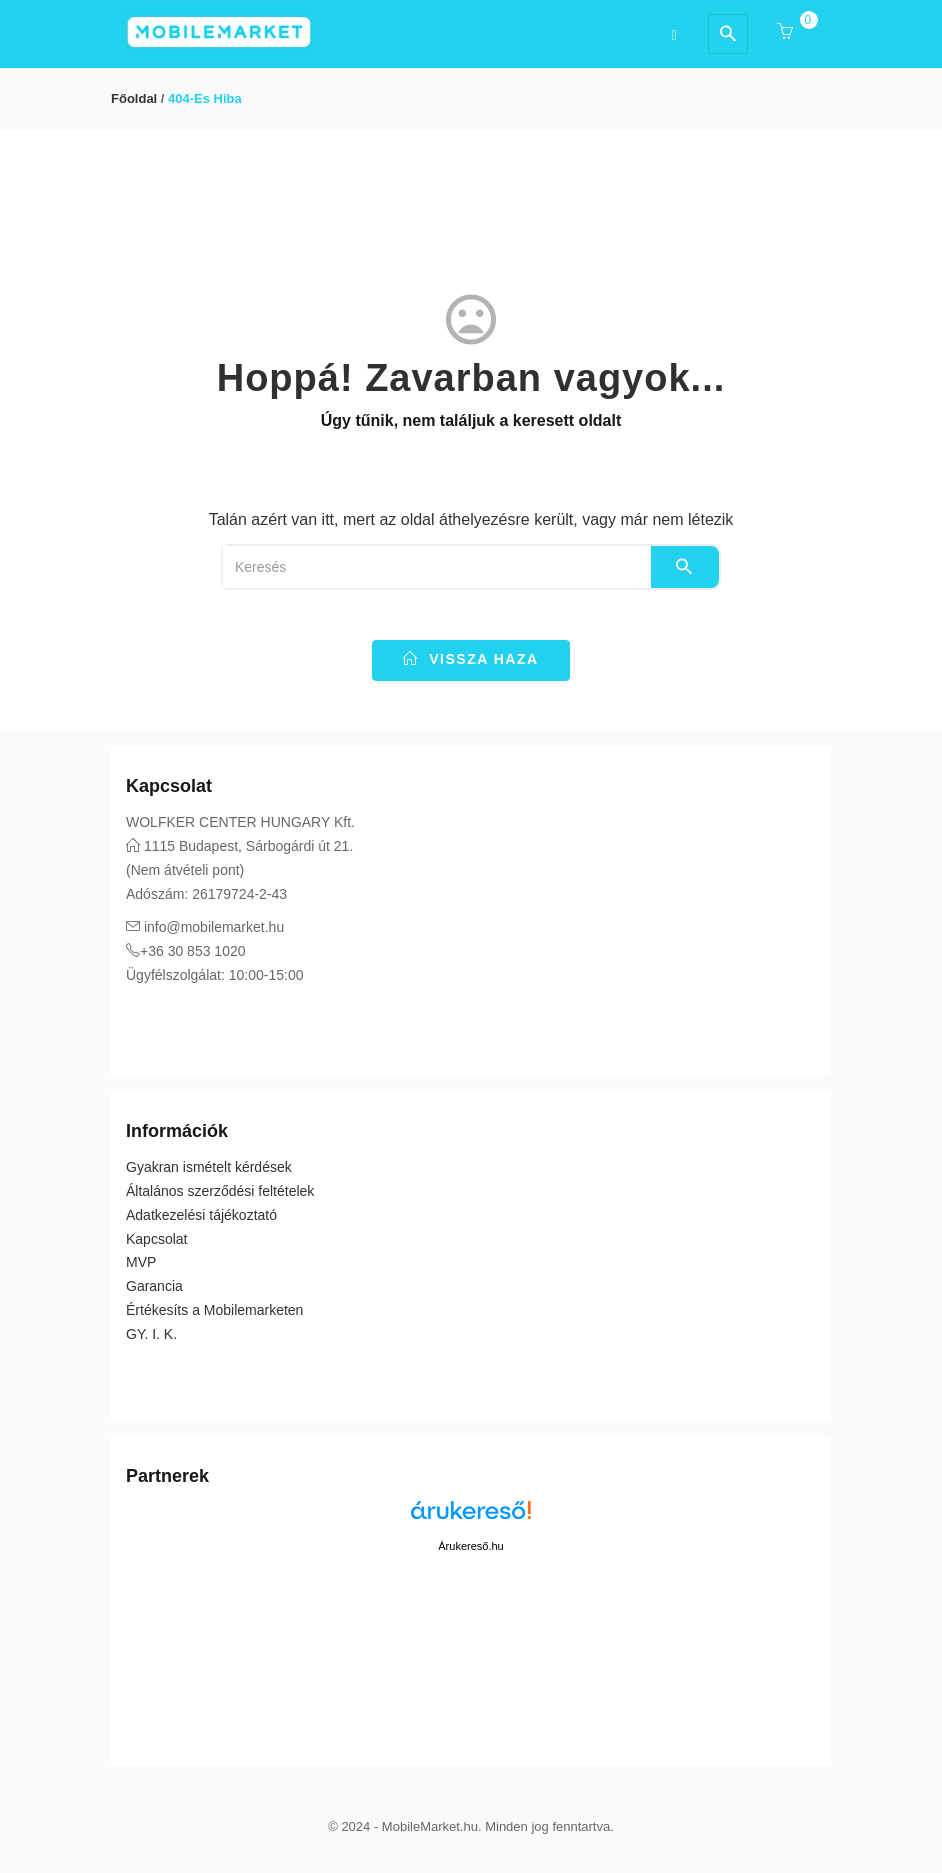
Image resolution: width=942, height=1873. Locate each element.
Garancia (154, 1286)
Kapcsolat (156, 1239)
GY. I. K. (151, 1334)
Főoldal (134, 98)
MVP (141, 1262)
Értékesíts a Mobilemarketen (214, 1310)
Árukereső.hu (470, 1546)
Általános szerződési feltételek (220, 1191)
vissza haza (470, 659)
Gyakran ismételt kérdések (209, 1167)
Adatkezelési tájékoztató (201, 1215)
